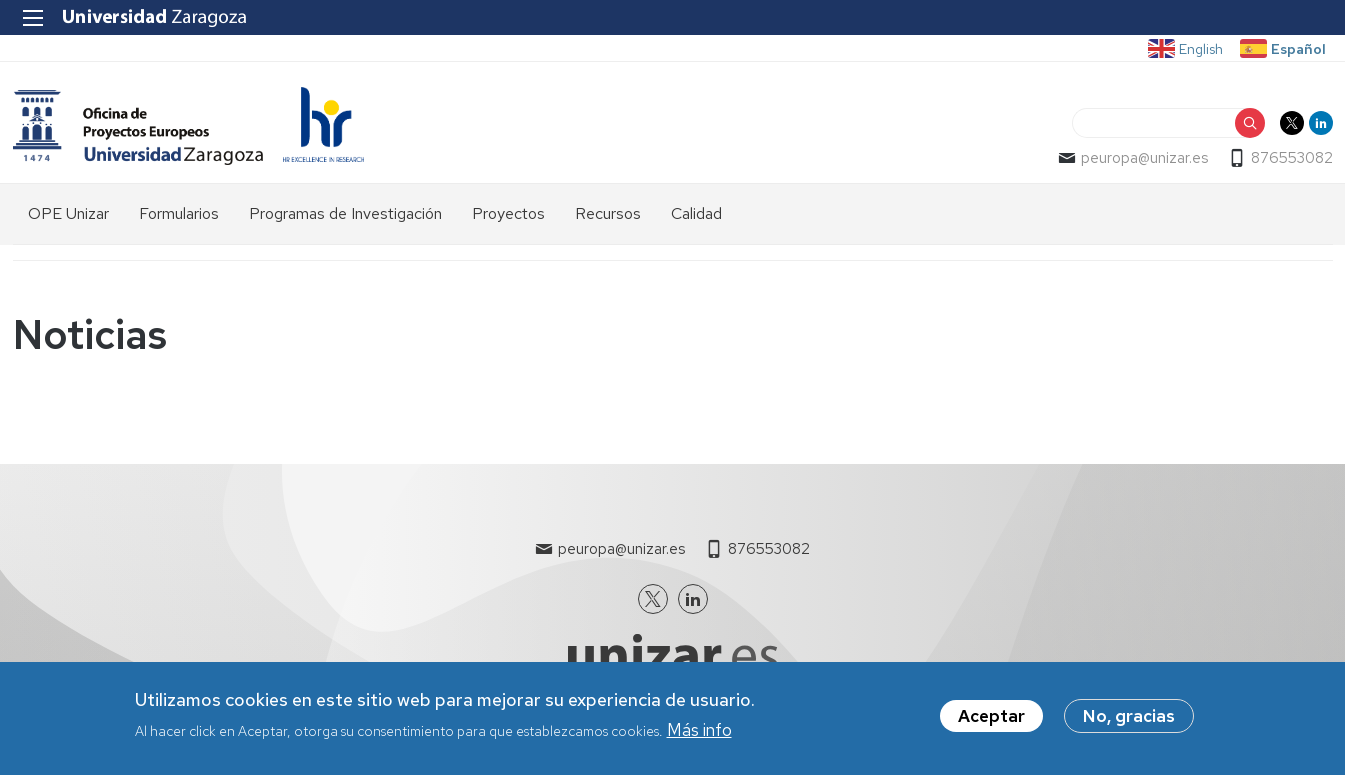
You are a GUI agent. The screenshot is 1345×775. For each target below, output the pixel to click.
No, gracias (1129, 723)
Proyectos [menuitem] (508, 213)
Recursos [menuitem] (608, 213)
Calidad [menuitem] (696, 213)
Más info (699, 736)
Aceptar (991, 723)
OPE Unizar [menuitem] (68, 213)
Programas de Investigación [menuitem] (345, 213)
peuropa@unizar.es (1144, 158)
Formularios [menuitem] (179, 213)
